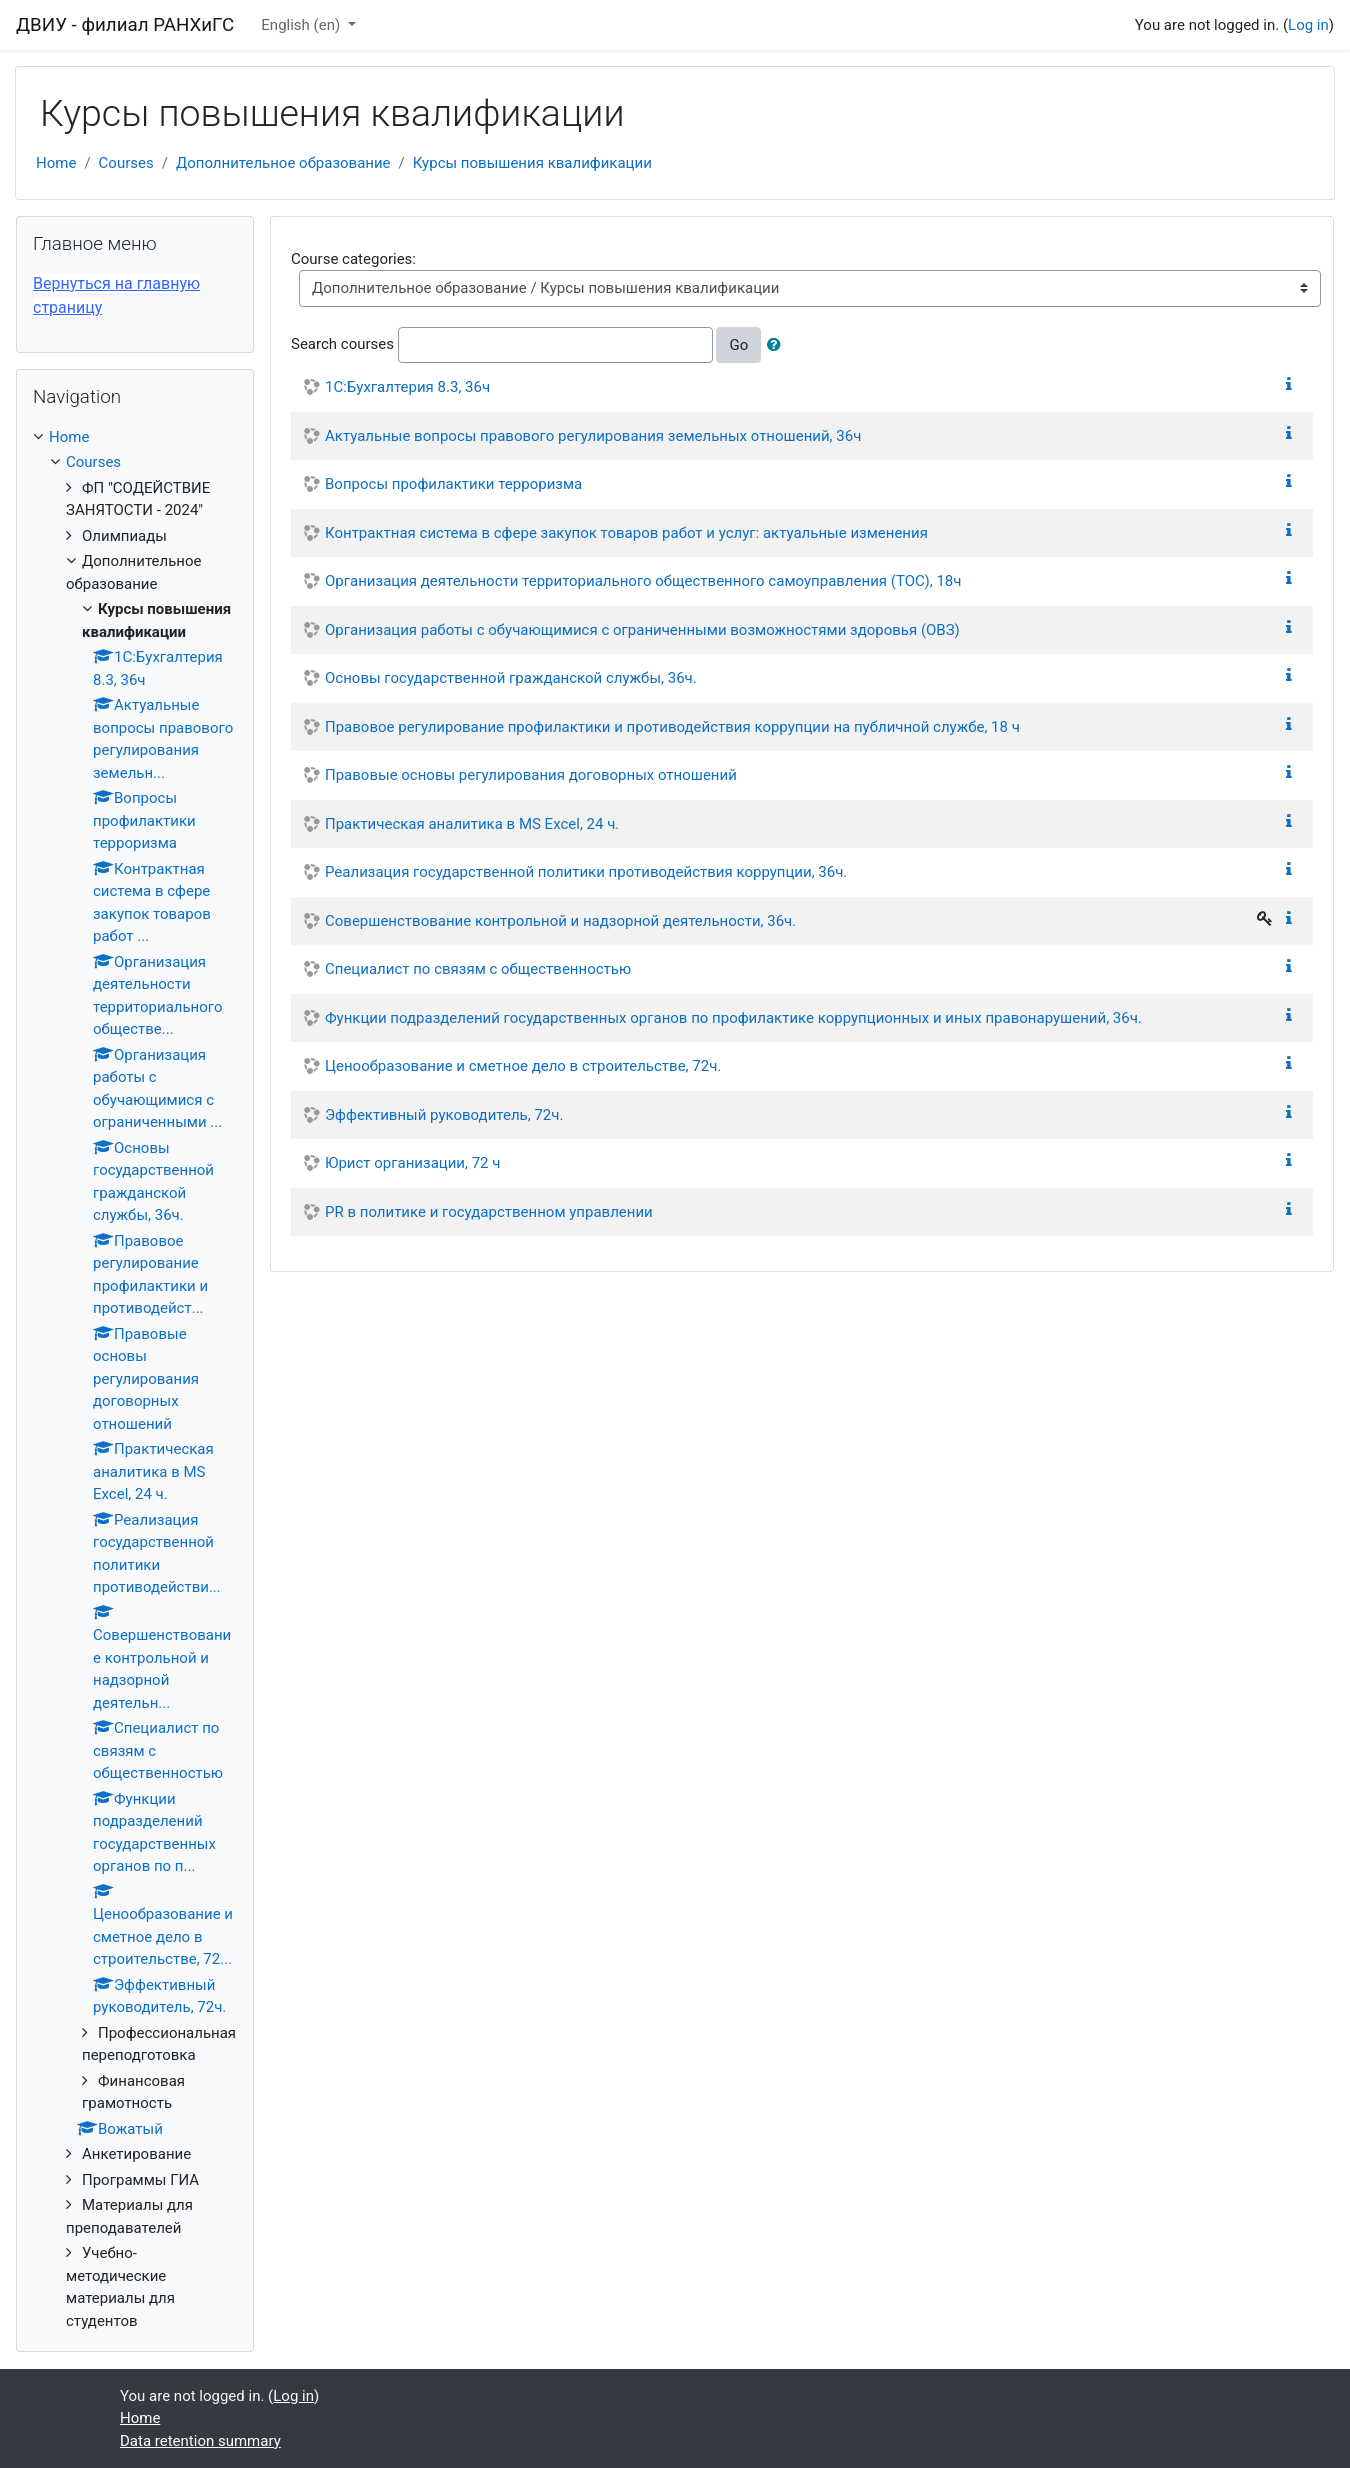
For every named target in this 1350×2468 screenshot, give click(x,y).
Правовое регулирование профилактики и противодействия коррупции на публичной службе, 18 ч (672, 727)
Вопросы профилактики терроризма (453, 484)
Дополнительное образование (283, 163)
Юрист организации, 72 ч (412, 1163)
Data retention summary (200, 2441)
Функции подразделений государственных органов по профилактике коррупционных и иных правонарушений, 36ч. (733, 1018)
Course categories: (353, 259)
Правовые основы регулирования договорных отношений (531, 775)
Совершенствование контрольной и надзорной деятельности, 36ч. (560, 921)
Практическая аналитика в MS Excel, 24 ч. (472, 824)
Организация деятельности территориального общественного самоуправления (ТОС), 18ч (643, 581)
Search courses (342, 344)
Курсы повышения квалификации (532, 163)
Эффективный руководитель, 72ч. (444, 1115)
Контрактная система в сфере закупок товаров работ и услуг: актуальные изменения (626, 533)
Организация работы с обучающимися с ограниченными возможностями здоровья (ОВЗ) (642, 630)
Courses (126, 163)
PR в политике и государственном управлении (489, 1212)
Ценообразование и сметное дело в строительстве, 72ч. (523, 1066)
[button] (778, 345)
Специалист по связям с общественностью (478, 969)
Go (738, 345)
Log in (1308, 25)
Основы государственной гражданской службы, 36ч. (511, 678)
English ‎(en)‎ (302, 25)
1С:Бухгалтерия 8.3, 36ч (407, 387)
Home (56, 163)
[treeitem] (135, 437)
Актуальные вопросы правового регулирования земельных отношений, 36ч (593, 436)
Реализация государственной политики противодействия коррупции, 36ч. (586, 872)
